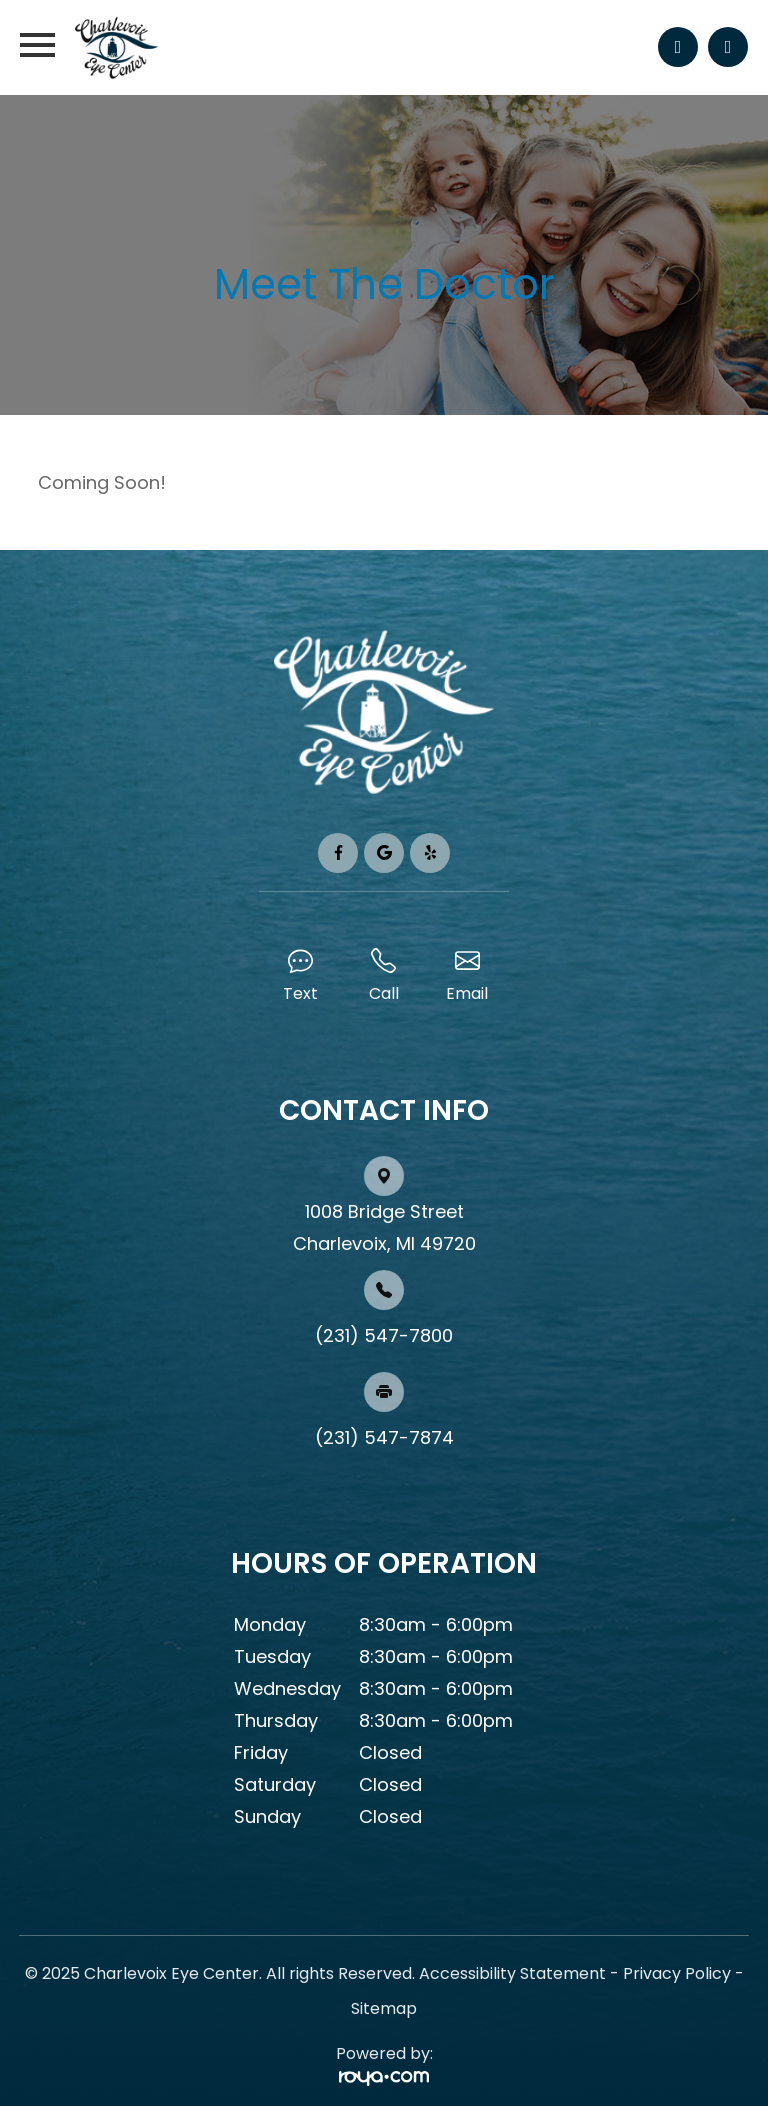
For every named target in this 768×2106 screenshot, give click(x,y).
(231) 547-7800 (384, 1335)
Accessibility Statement (512, 1973)
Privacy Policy (677, 1973)
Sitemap (384, 2008)
